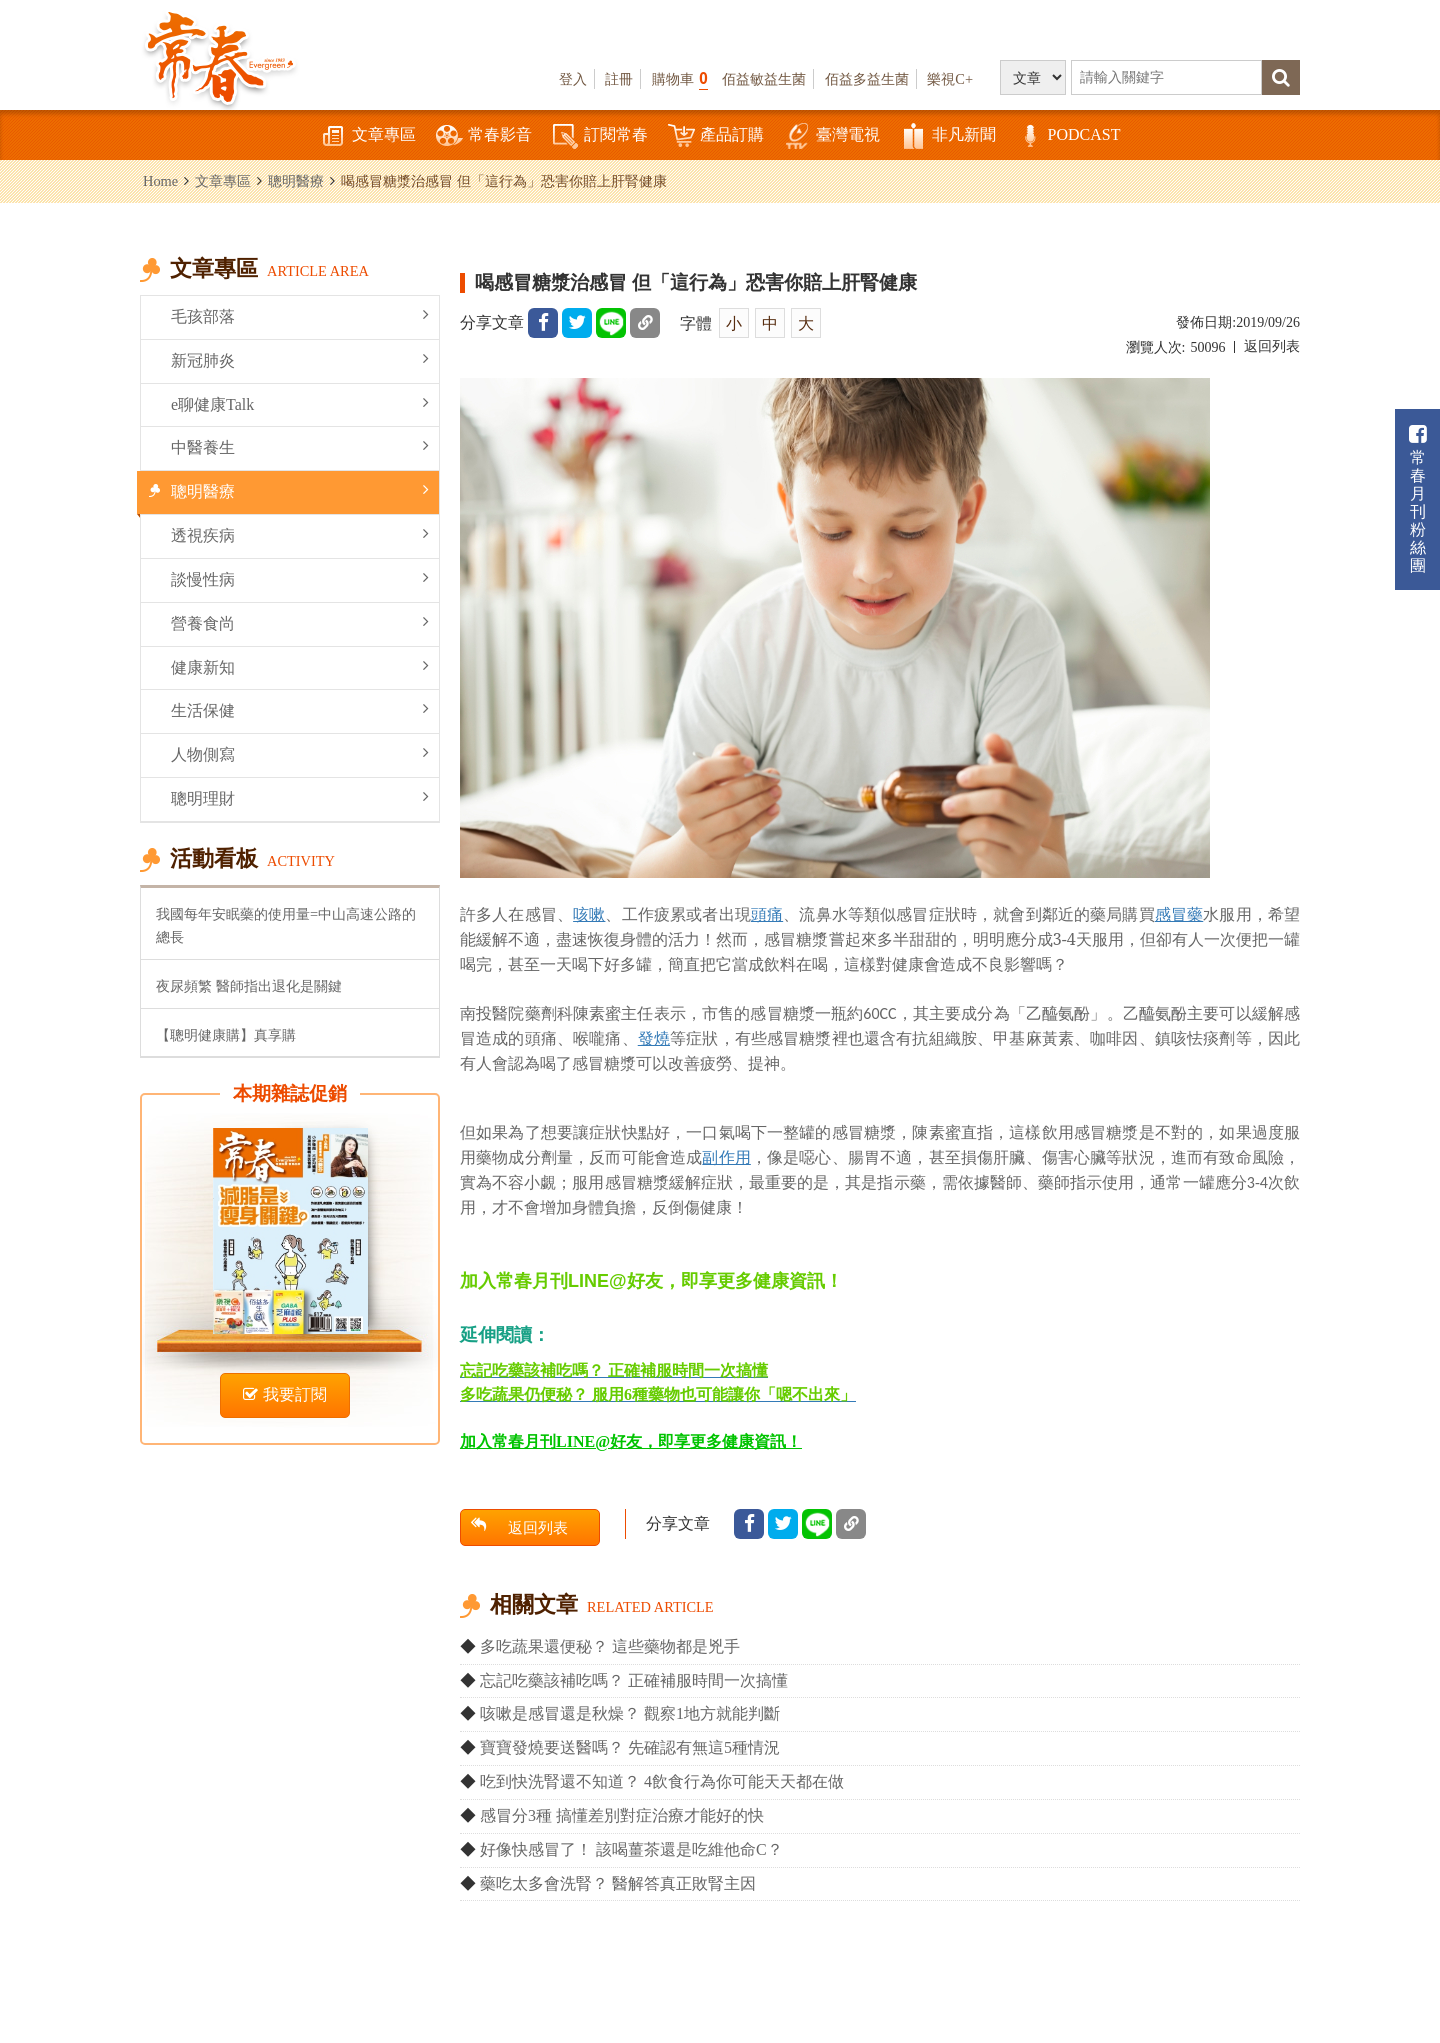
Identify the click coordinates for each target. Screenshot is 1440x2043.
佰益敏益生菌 (764, 79)
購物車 (680, 78)
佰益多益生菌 (867, 79)
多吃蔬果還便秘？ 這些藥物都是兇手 (610, 1646)
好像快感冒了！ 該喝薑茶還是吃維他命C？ (631, 1849)
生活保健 (300, 709)
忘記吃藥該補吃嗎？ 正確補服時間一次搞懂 (634, 1680)
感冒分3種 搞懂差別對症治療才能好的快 (622, 1815)
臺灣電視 (832, 136)
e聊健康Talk (300, 403)
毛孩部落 (300, 315)
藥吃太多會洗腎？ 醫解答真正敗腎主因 (618, 1883)
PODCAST (1068, 136)
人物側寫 (300, 753)
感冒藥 (1179, 914)
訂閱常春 (600, 136)
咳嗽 (589, 914)
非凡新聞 (948, 136)
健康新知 (300, 666)
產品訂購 (716, 136)
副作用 (726, 1157)
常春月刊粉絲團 (1418, 499)
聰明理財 (300, 797)
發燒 (654, 1038)
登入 (573, 79)
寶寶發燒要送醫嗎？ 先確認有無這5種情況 (630, 1747)
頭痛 (767, 914)
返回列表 (1272, 346)
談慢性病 (300, 578)
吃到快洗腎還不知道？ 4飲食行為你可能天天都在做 (662, 1781)
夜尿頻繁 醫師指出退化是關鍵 (249, 986)
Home (160, 181)
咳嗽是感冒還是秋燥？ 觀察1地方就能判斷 (630, 1713)
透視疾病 (300, 534)
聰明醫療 (296, 181)
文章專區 (368, 136)
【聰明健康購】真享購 (226, 1035)
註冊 (619, 79)
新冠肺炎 (300, 359)
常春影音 (484, 136)
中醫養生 (300, 446)
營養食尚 (300, 622)
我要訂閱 (285, 1394)
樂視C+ (950, 79)
